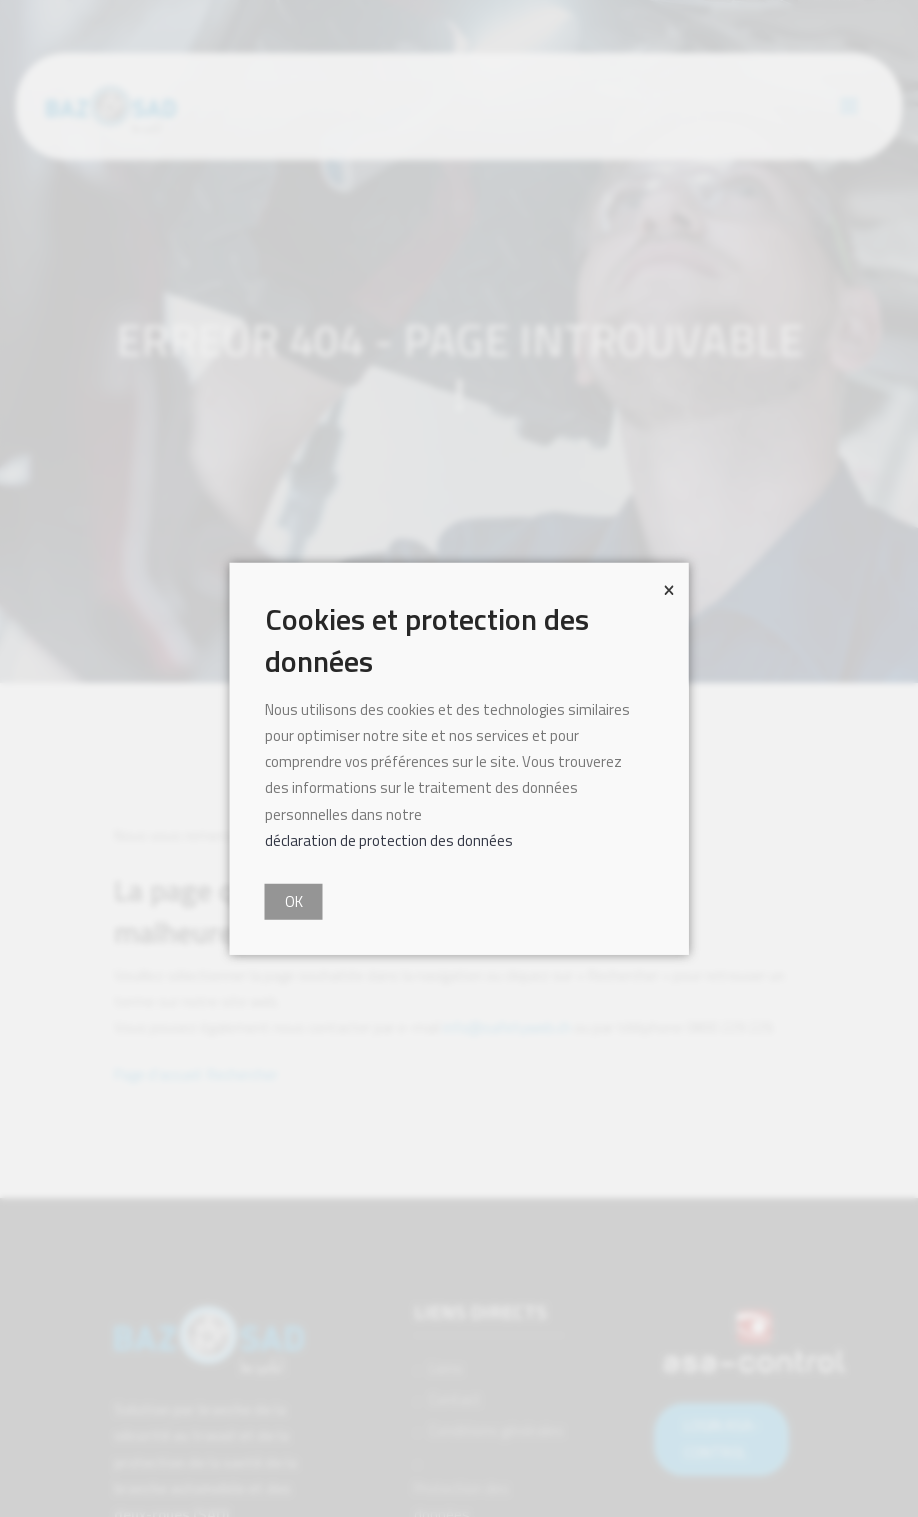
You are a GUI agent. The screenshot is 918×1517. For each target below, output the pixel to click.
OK (294, 901)
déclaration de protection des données (389, 840)
